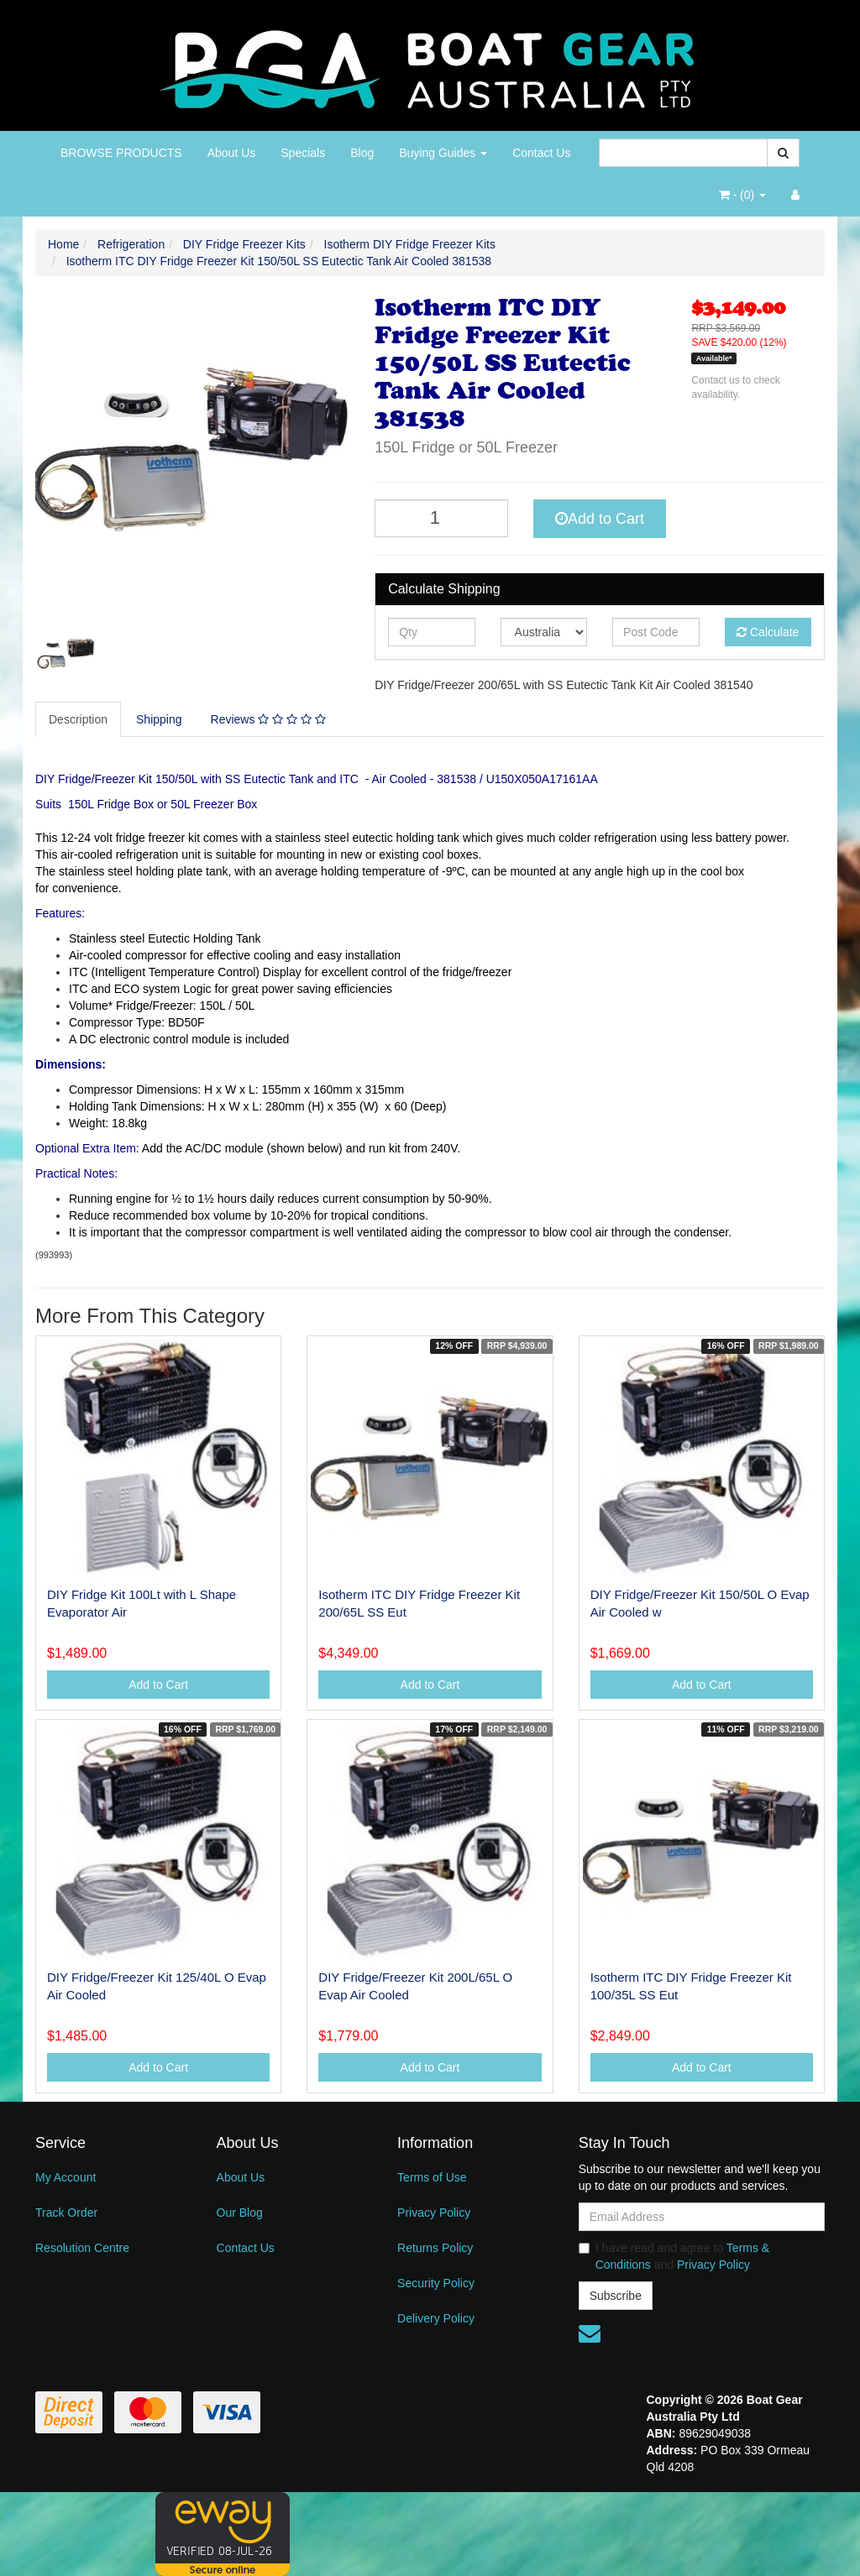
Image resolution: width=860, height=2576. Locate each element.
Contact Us (541, 152)
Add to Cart (599, 518)
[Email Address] (702, 2216)
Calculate (768, 632)
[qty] (431, 632)
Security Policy (436, 2283)
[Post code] (655, 632)
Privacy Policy (433, 2212)
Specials (303, 152)
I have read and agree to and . (674, 2256)
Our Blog (240, 2212)
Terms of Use (431, 2177)
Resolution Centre (82, 2248)
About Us (231, 152)
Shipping (159, 719)
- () (742, 194)
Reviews (268, 719)
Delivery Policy (436, 2318)
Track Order (66, 2212)
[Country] (544, 632)
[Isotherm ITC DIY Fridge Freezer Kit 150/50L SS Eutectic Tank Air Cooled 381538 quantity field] (441, 518)
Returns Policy (435, 2248)
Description (78, 719)
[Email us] (589, 2333)
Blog (362, 152)
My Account (65, 2177)
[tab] (79, 719)
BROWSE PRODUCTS (121, 152)
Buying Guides (443, 152)
